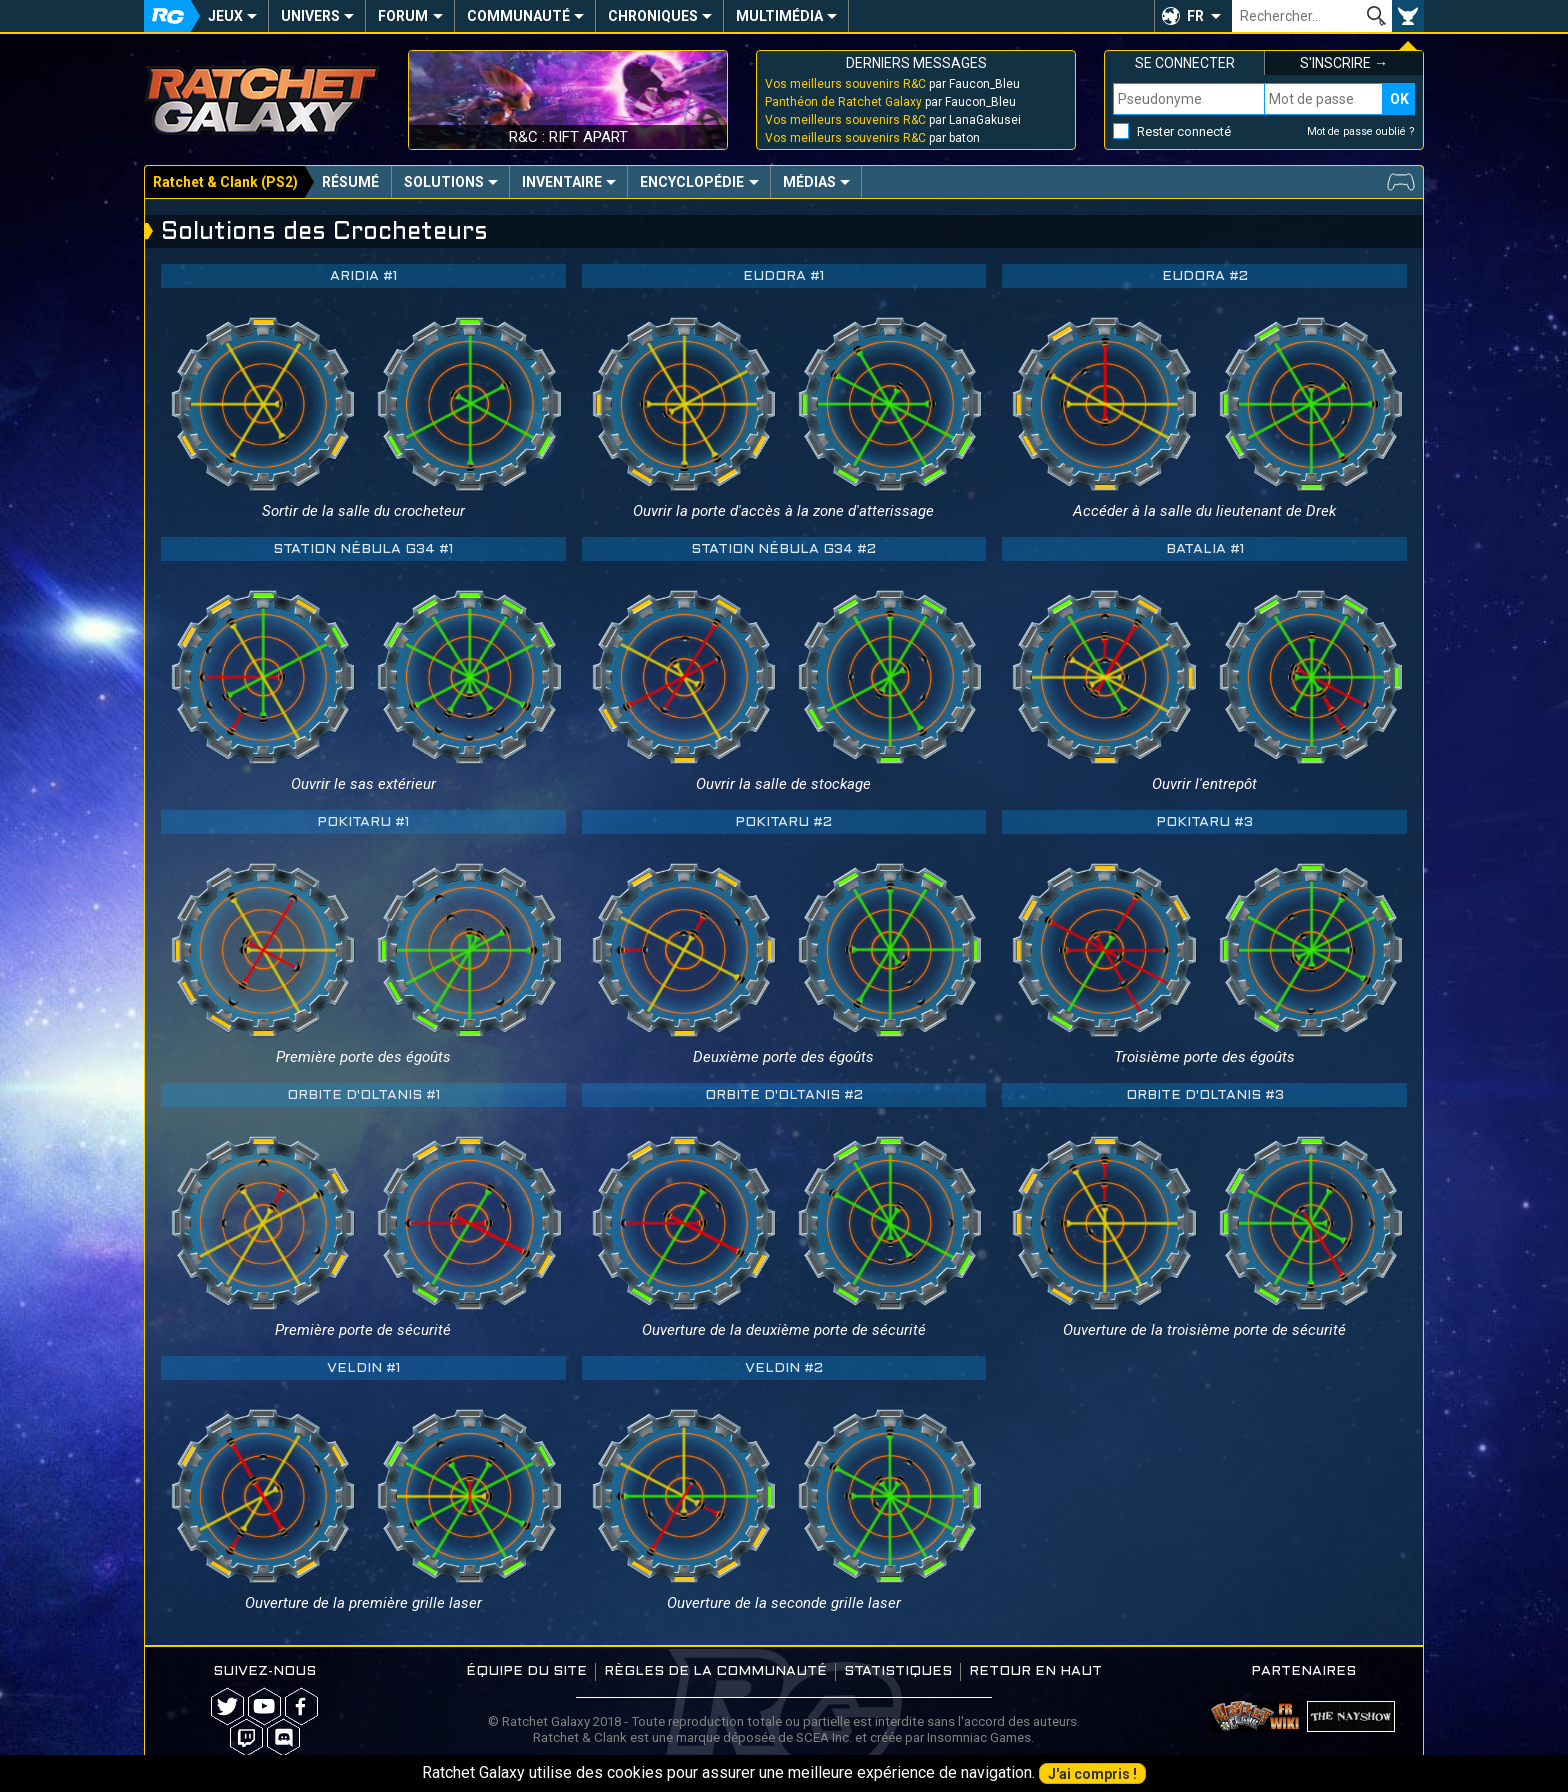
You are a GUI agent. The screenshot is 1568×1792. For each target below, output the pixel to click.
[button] (1193, 16)
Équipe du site (526, 1671)
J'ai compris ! (1092, 1774)
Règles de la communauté (715, 1671)
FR (1195, 16)
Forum (403, 16)
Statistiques (898, 1671)
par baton (872, 138)
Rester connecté (1184, 131)
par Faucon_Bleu (892, 84)
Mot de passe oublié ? (1361, 131)
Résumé (350, 182)
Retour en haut (1035, 1671)
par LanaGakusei (893, 120)
